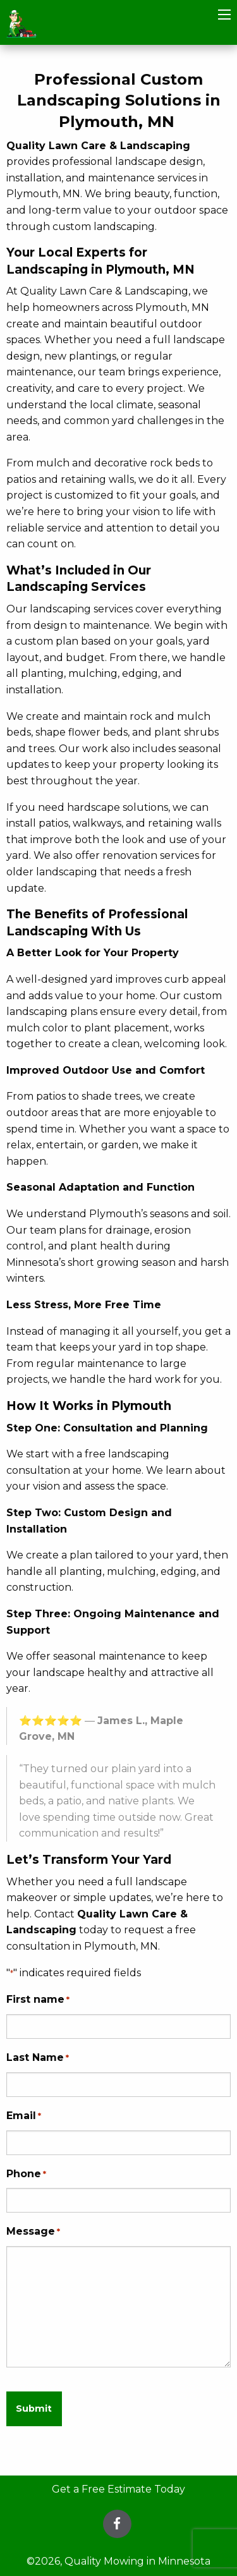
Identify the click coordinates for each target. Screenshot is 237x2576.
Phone (26, 2174)
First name (38, 2000)
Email (23, 2116)
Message (33, 2232)
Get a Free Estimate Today (118, 2489)
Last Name (37, 2058)
